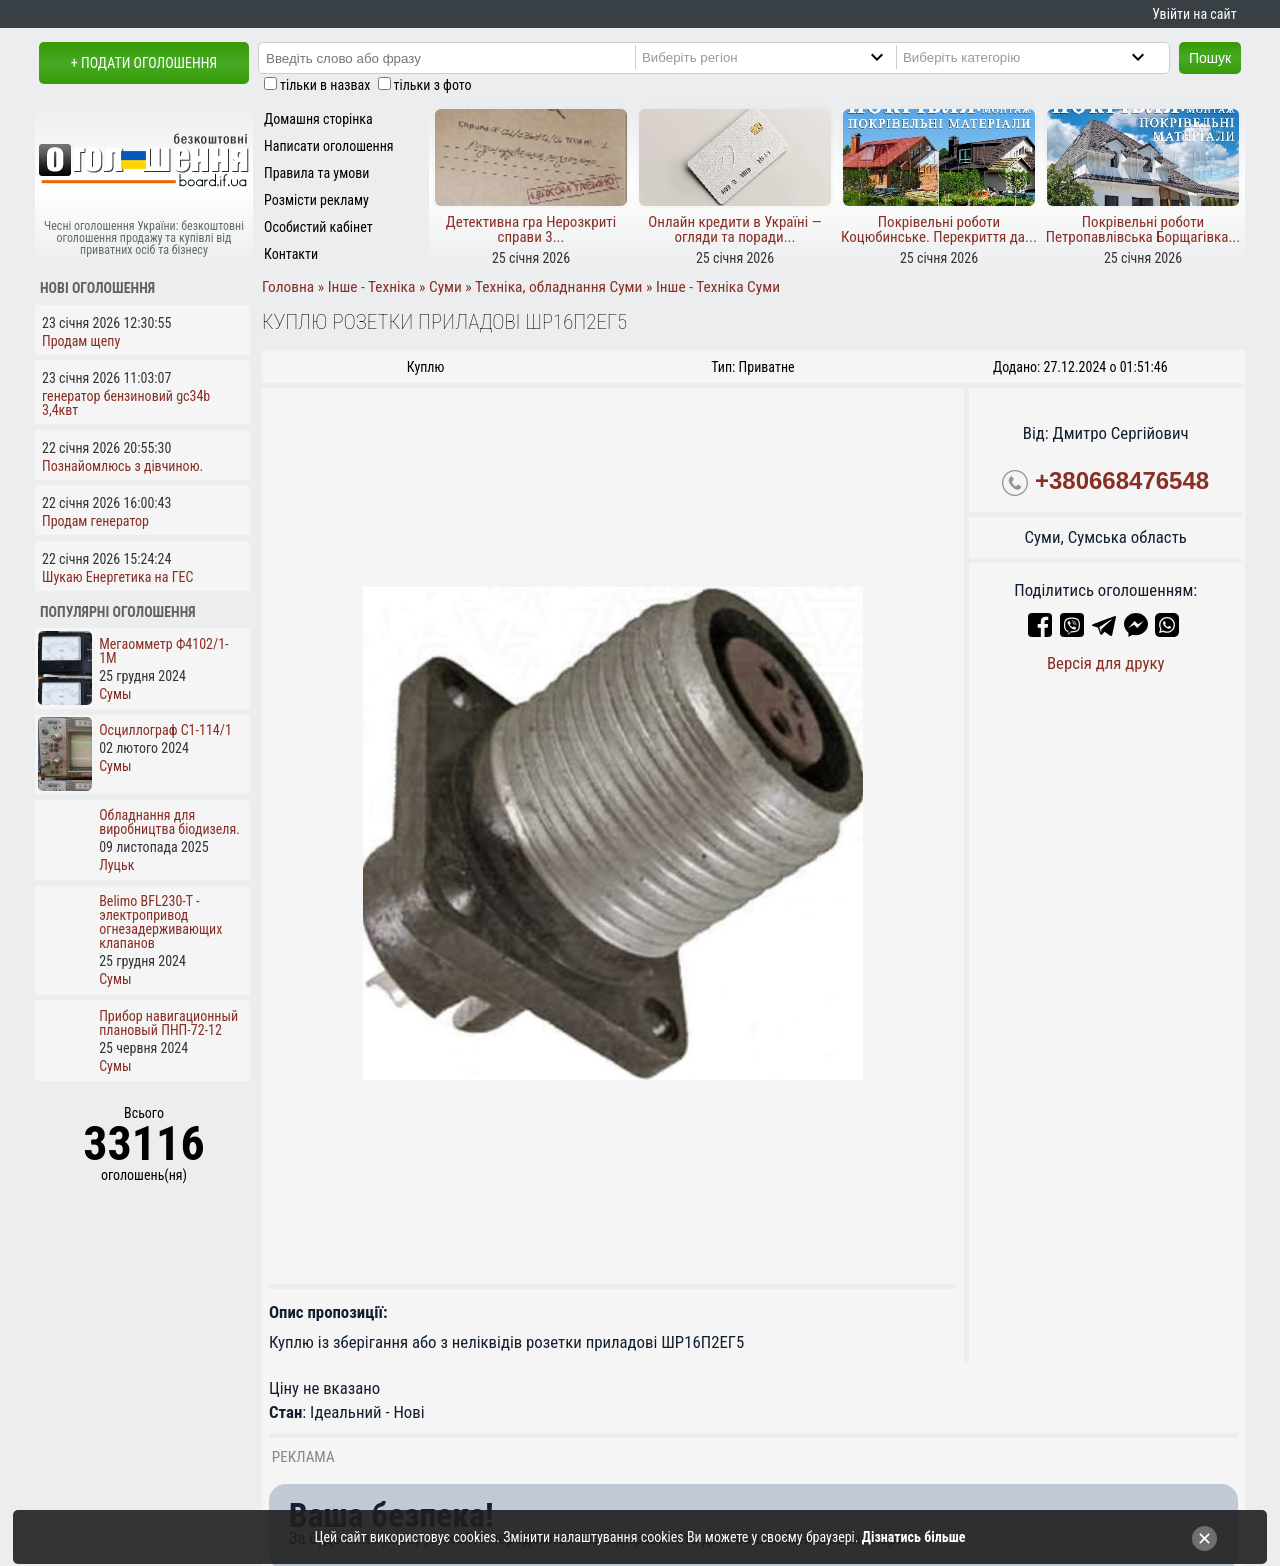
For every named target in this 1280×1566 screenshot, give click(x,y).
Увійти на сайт (1194, 14)
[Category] (1040, 57)
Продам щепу (81, 341)
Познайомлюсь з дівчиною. (122, 466)
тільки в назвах (325, 85)
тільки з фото (433, 85)
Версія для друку (1106, 663)
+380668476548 (1122, 480)
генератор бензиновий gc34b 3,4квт (126, 403)
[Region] (779, 57)
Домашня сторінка (318, 119)
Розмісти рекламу (316, 200)
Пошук (1210, 58)
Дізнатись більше (914, 1537)
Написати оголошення (329, 146)
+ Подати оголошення (144, 63)
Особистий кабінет (318, 227)
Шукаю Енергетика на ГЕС (117, 577)
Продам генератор (95, 521)
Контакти (291, 254)
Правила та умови (316, 173)
